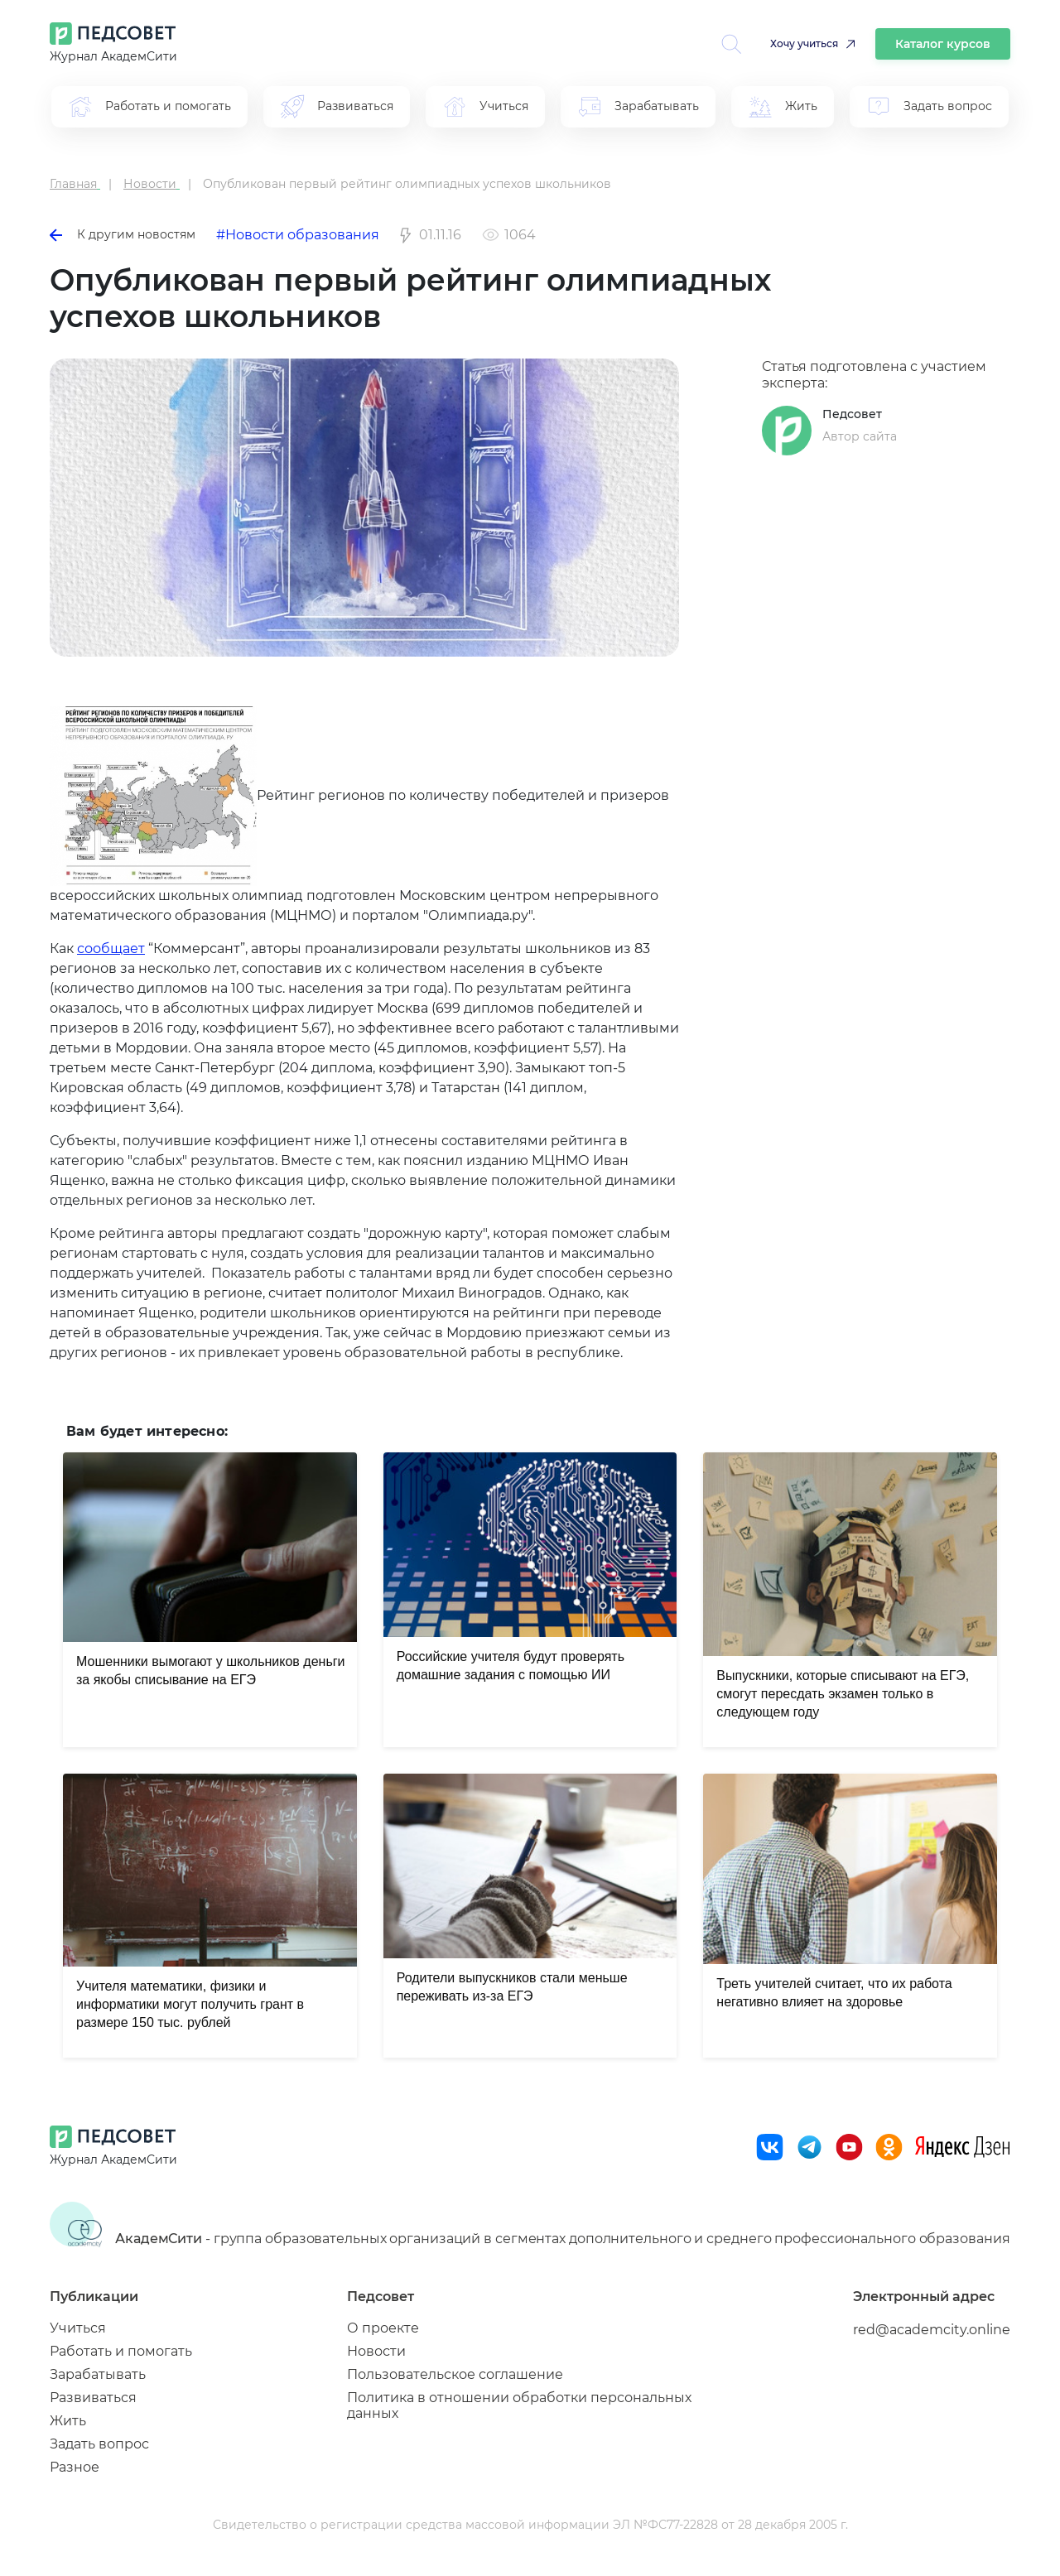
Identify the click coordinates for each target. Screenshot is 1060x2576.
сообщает (111, 948)
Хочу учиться (804, 43)
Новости (376, 2351)
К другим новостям (122, 234)
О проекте (383, 2328)
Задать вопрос (99, 2444)
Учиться (78, 2328)
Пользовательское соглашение (455, 2374)
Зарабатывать (98, 2374)
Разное (74, 2467)
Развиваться (93, 2397)
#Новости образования (297, 235)
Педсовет (852, 414)
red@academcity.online (931, 2330)
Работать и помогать (121, 2351)
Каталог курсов (942, 43)
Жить (68, 2421)
